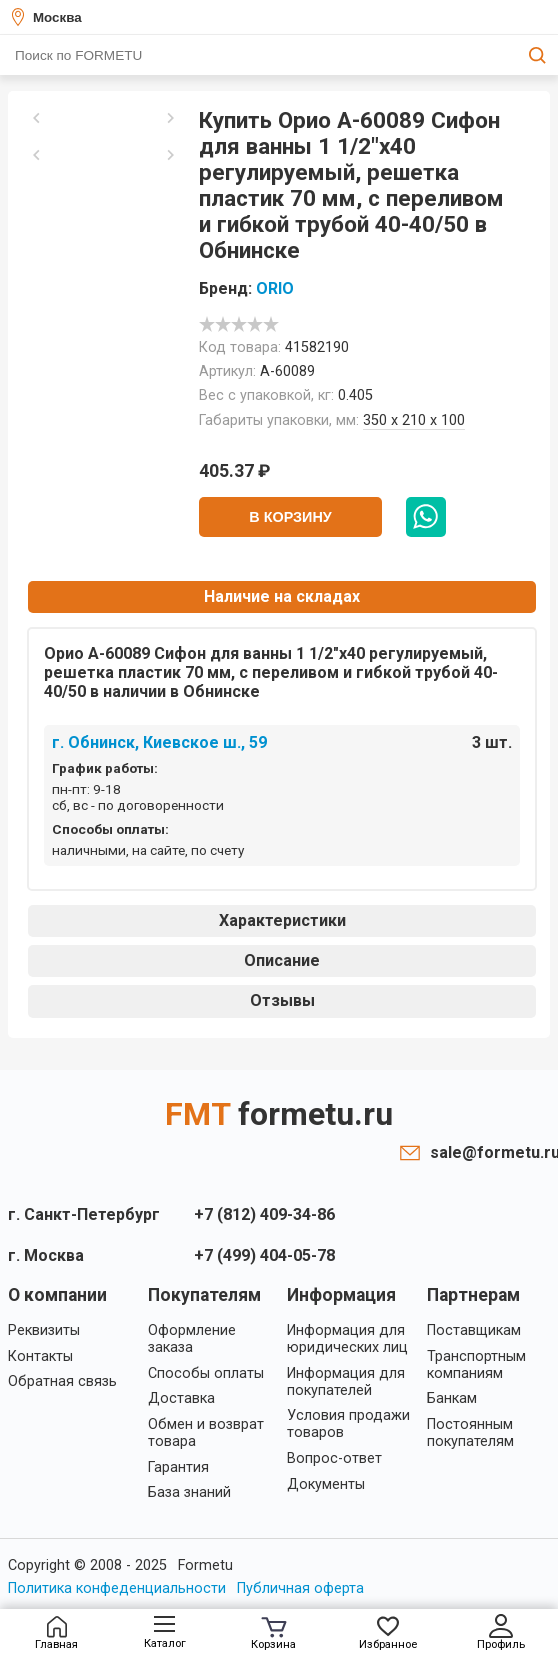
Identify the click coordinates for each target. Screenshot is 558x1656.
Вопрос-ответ (334, 1458)
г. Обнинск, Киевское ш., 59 (159, 742)
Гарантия (178, 1467)
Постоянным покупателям (470, 1433)
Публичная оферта (300, 1588)
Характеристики (282, 920)
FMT (279, 1114)
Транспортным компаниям (476, 1365)
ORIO (275, 288)
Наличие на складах (282, 596)
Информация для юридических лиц (347, 1339)
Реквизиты (44, 1330)
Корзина (273, 1634)
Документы (326, 1484)
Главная (56, 1633)
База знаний (189, 1492)
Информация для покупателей (346, 1382)
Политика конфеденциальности (117, 1588)
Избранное (388, 1633)
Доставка (181, 1398)
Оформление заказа (192, 1339)
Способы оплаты (206, 1373)
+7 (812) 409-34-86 (264, 1214)
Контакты (40, 1356)
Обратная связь (62, 1381)
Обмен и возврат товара (206, 1433)
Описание (282, 960)
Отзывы (282, 1000)
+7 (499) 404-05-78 (264, 1255)
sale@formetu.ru (490, 1152)
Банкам (452, 1398)
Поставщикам (474, 1330)
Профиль (501, 1632)
